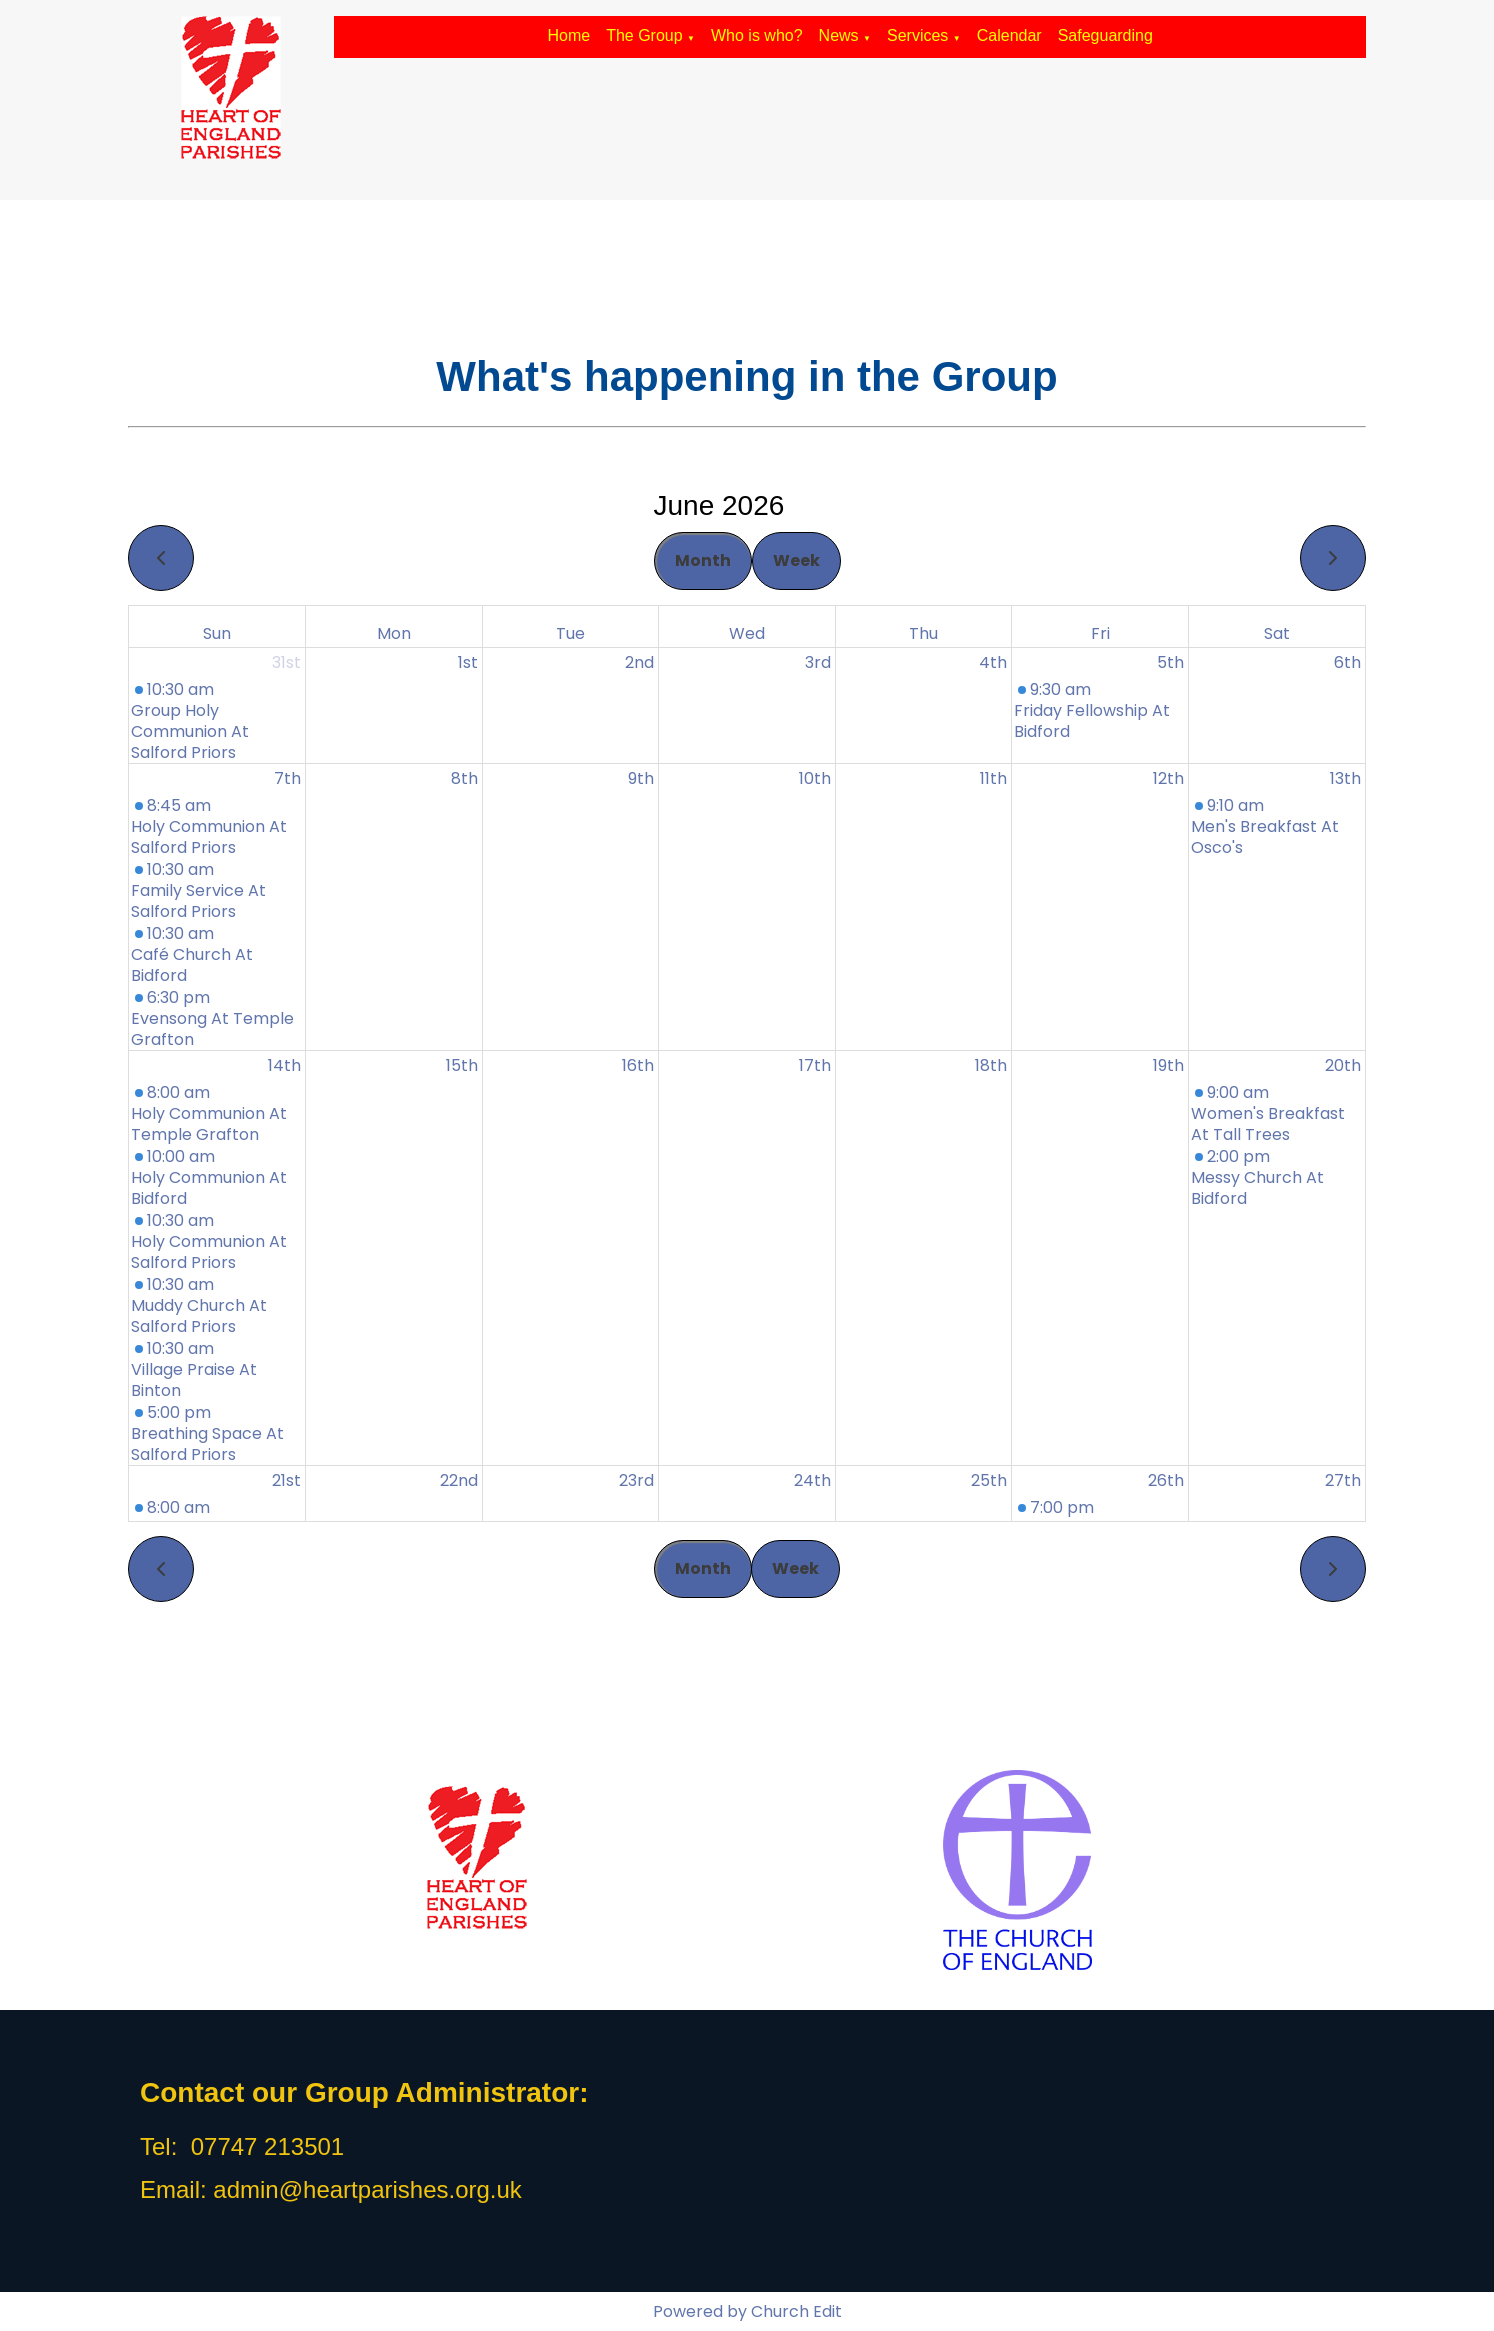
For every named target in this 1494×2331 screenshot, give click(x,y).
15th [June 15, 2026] (462, 1065)
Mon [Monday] (394, 633)
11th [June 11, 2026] (993, 778)
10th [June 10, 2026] (815, 778)
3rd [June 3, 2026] (818, 662)
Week (796, 560)
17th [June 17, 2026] (815, 1065)
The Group (644, 35)
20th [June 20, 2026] (1343, 1065)
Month (703, 560)
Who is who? (757, 35)
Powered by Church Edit (747, 2311)
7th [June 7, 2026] (287, 778)
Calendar (1009, 35)
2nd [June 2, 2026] (639, 662)
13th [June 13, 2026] (1345, 778)
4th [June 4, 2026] (993, 662)
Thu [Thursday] (923, 633)
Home (568, 35)
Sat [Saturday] (1277, 633)
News (839, 35)
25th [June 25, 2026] (989, 1480)
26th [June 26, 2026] (1166, 1480)
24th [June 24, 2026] (812, 1480)
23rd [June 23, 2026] (636, 1480)
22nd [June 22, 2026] (459, 1480)
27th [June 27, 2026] (1343, 1480)
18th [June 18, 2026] (991, 1065)
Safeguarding (1105, 35)
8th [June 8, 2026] (464, 778)
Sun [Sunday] (217, 633)
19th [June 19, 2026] (1168, 1065)
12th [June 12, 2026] (1168, 778)
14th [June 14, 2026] (284, 1065)
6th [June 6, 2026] (1347, 662)
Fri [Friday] (1100, 633)
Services (917, 35)
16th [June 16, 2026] (638, 1065)
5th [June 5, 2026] (1170, 662)
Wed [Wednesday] (747, 633)
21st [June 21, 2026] (286, 1480)
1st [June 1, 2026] (468, 662)
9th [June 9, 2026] (641, 778)
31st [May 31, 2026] (286, 662)
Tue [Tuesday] (570, 633)
